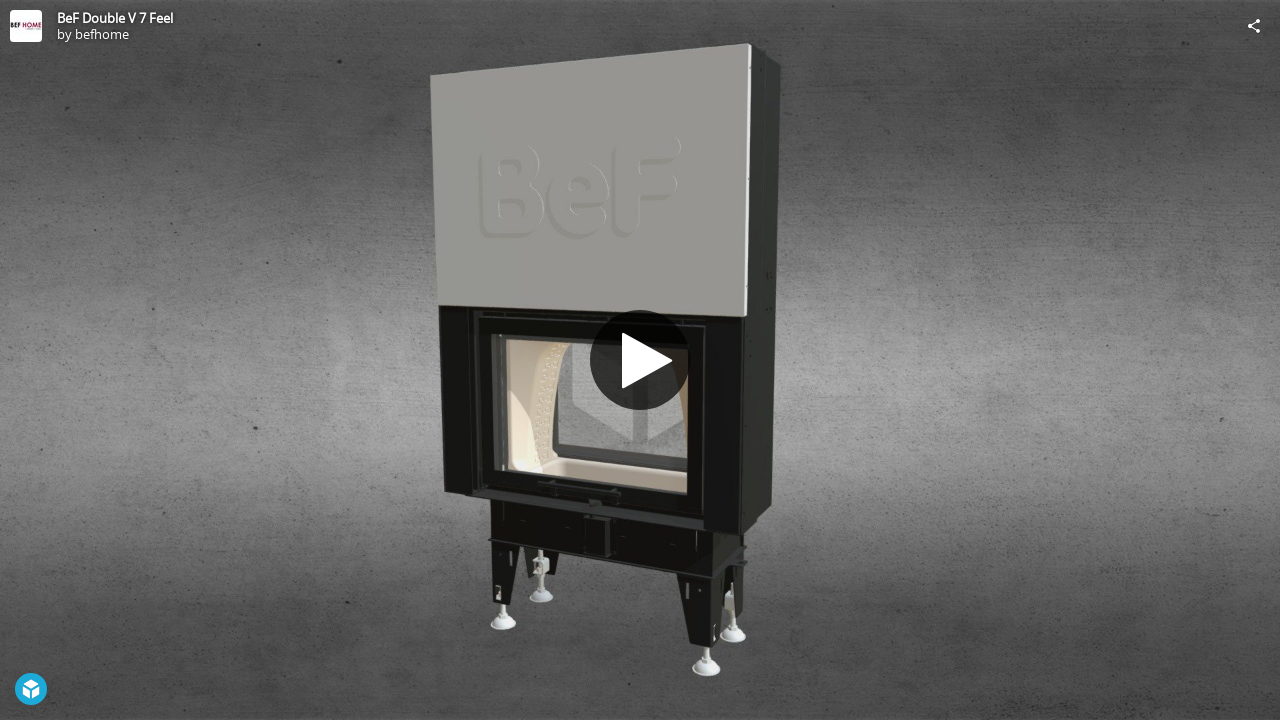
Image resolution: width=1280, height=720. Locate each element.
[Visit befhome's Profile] (26, 26)
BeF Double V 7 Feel (115, 18)
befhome (102, 34)
